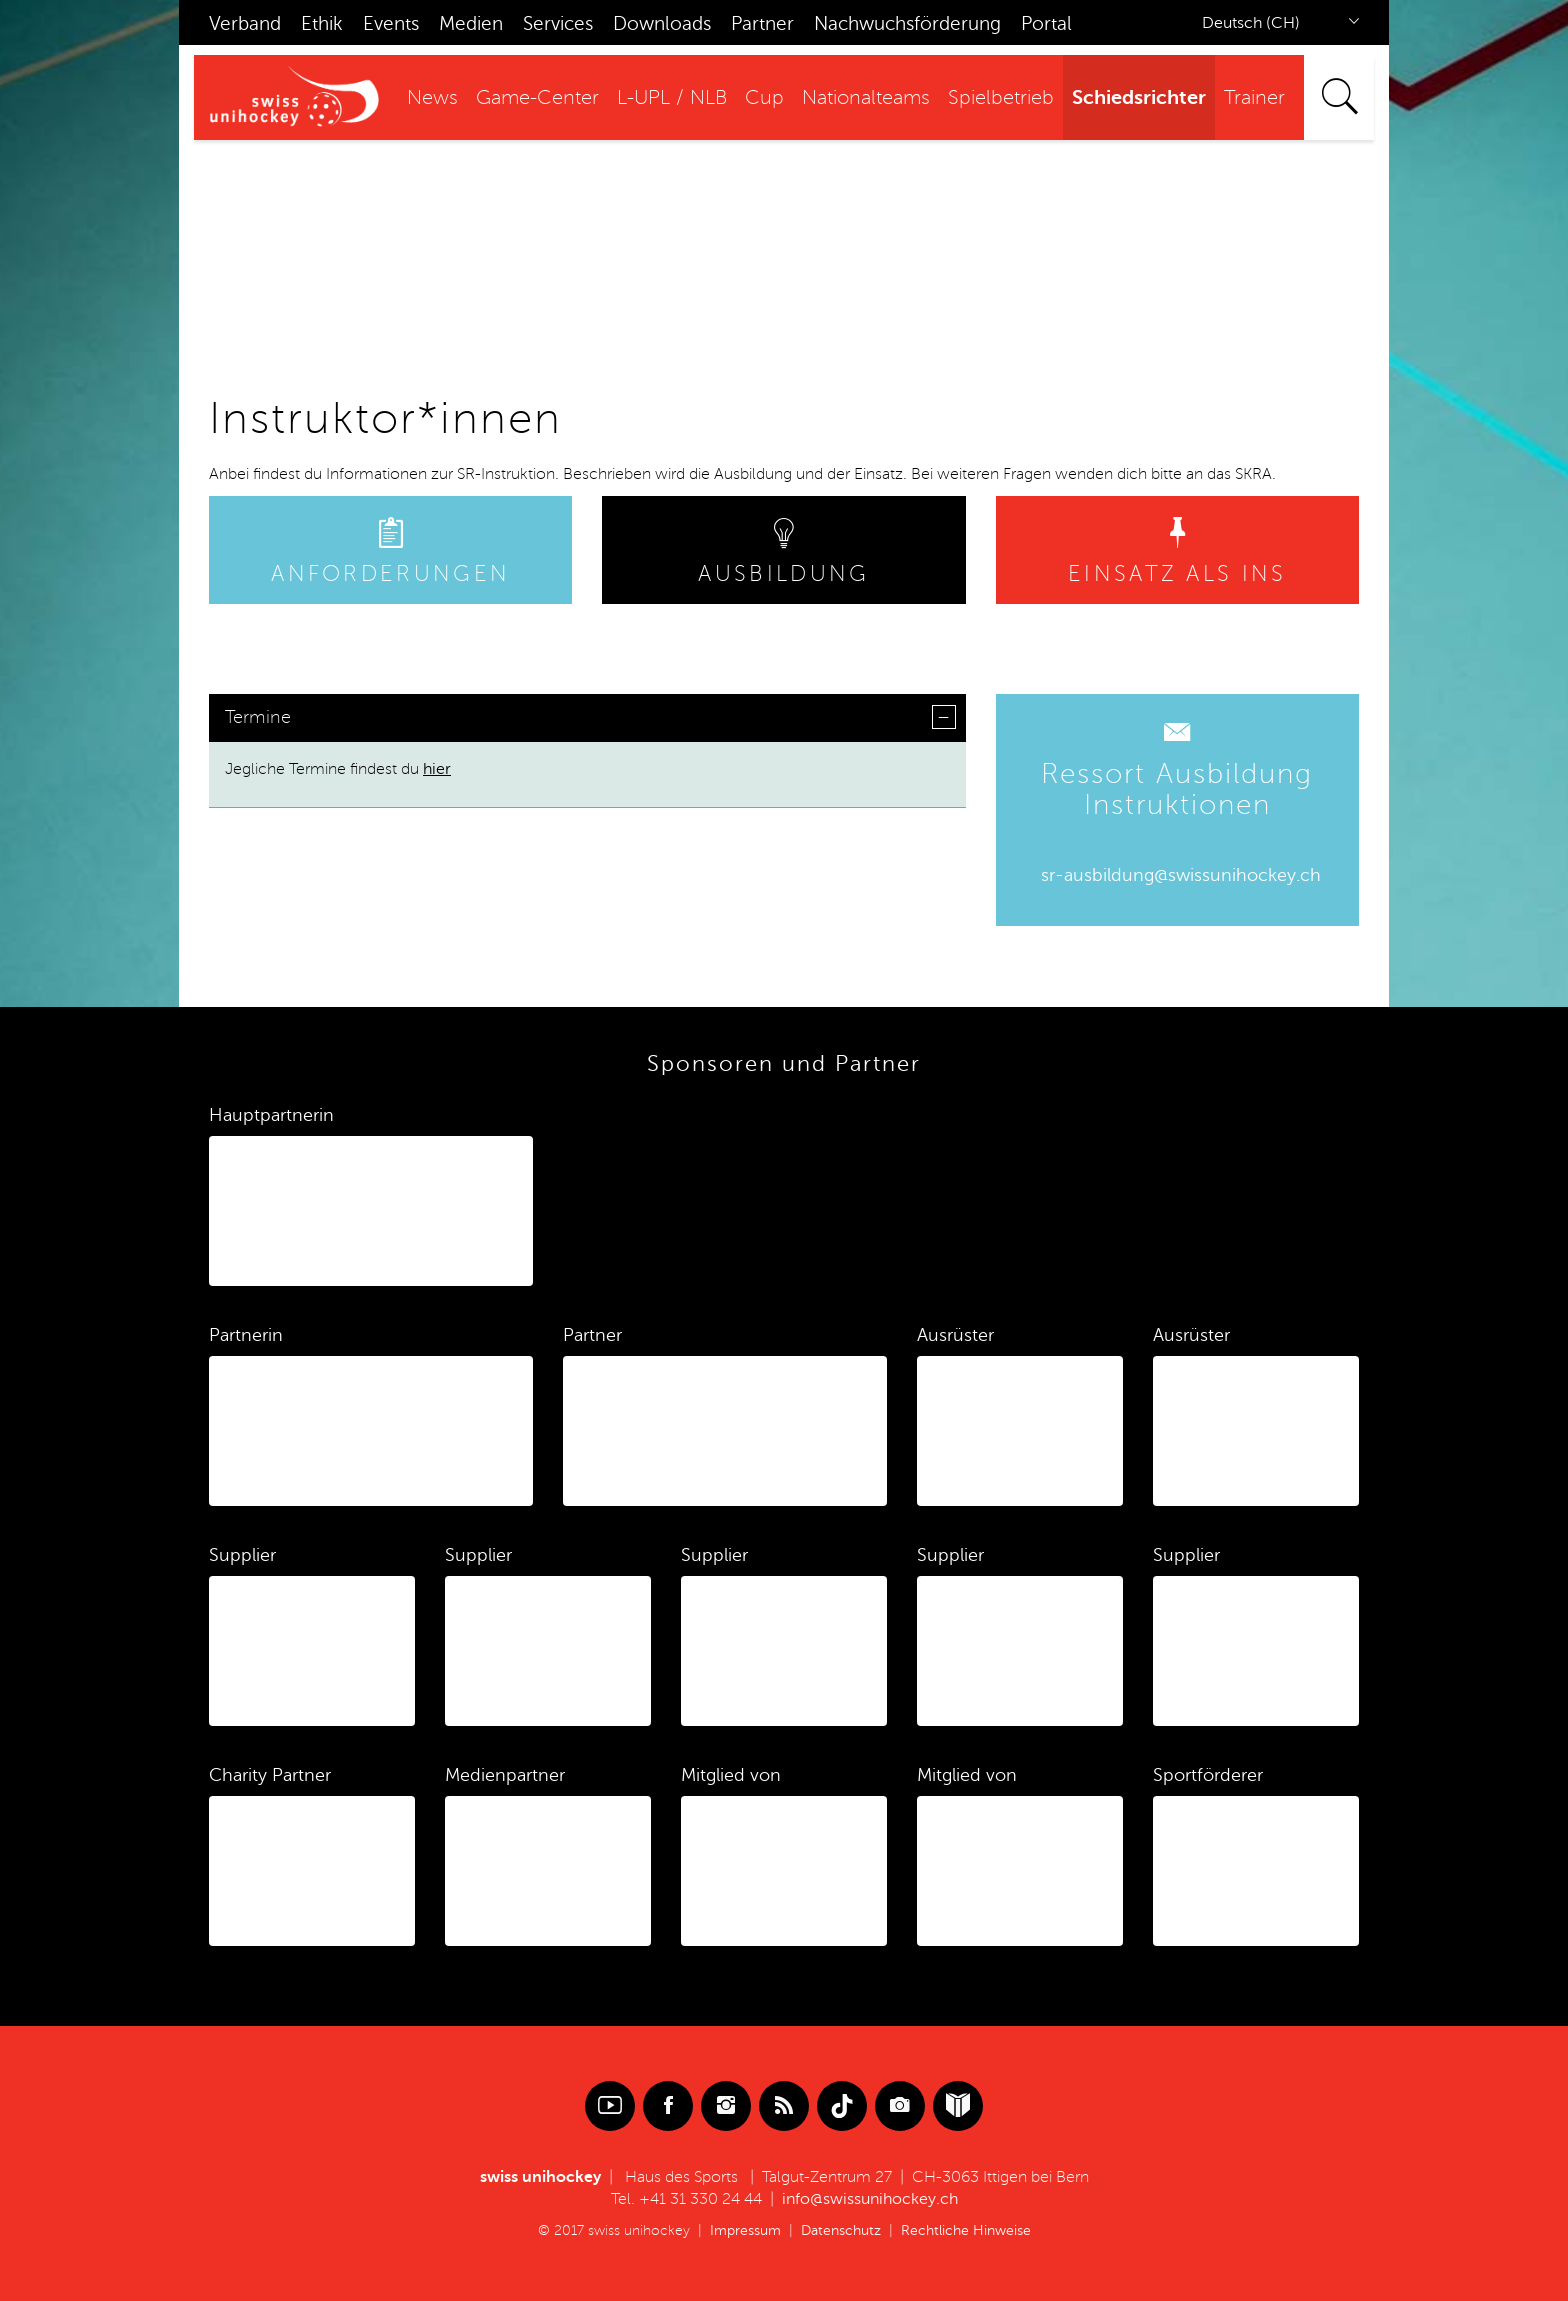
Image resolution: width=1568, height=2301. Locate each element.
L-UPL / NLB (672, 98)
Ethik (322, 23)
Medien (471, 23)
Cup (764, 98)
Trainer (1254, 98)
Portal (1046, 23)
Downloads (662, 23)
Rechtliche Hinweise (966, 2230)
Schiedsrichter (1139, 97)
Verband (245, 23)
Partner (762, 23)
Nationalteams (866, 98)
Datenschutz (841, 2230)
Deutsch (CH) (1251, 23)
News (432, 98)
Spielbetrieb (1001, 98)
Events (391, 23)
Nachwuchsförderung (907, 23)
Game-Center (537, 98)
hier (437, 769)
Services (558, 23)
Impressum (745, 2230)
